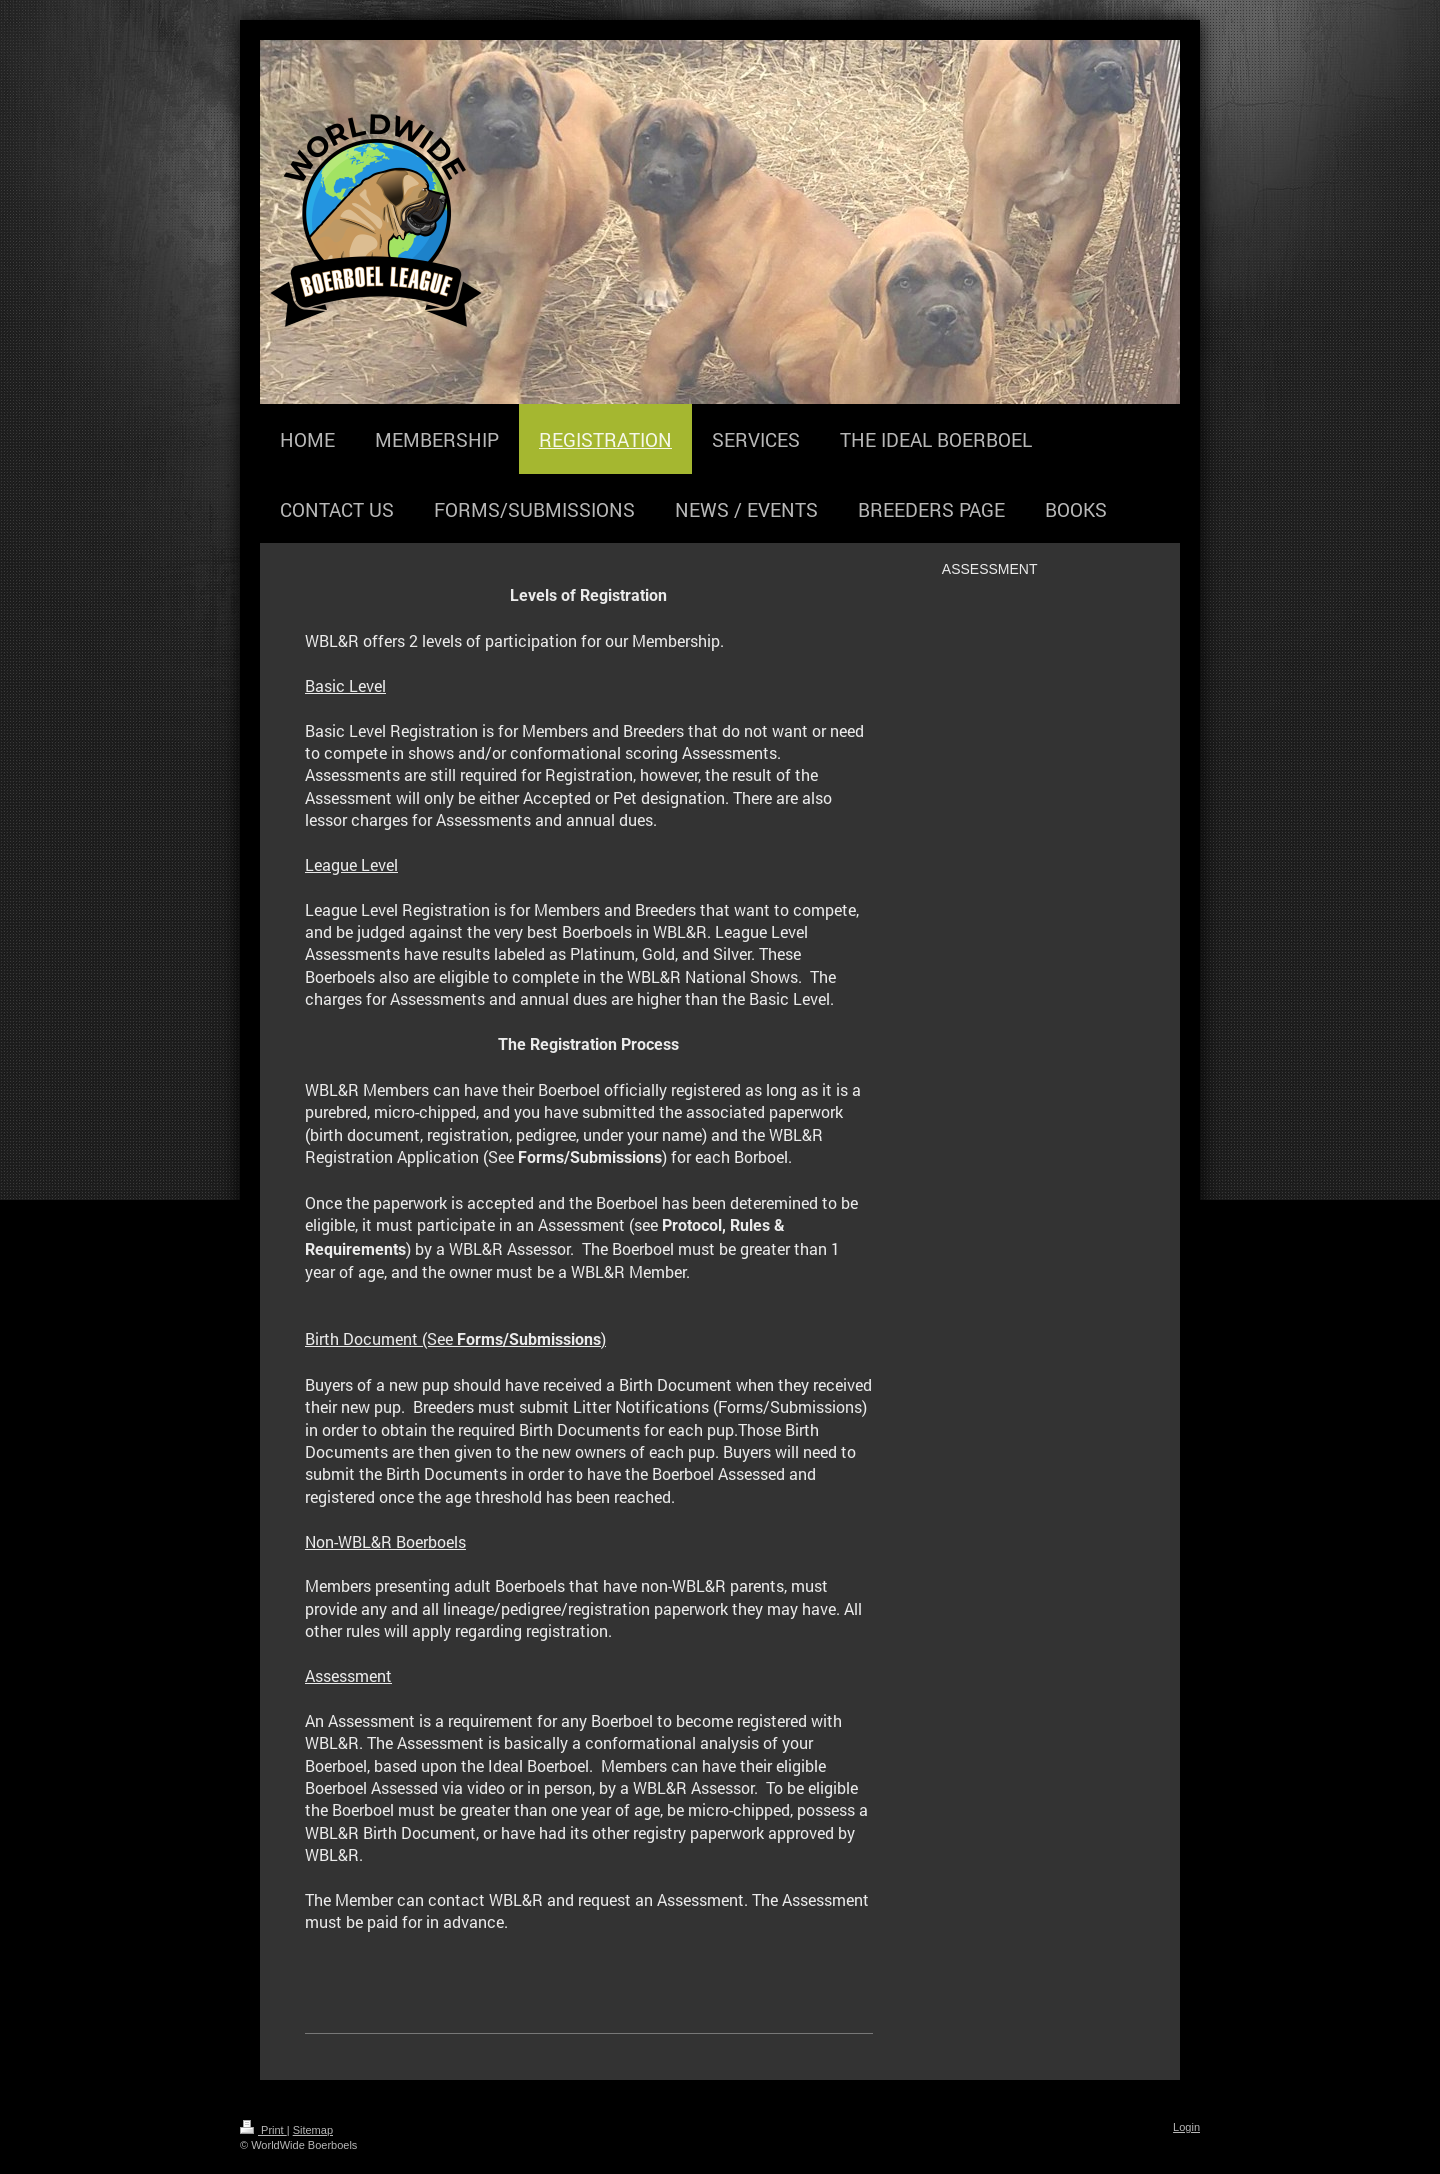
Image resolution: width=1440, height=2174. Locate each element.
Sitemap (313, 2130)
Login (1186, 2127)
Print (263, 2130)
